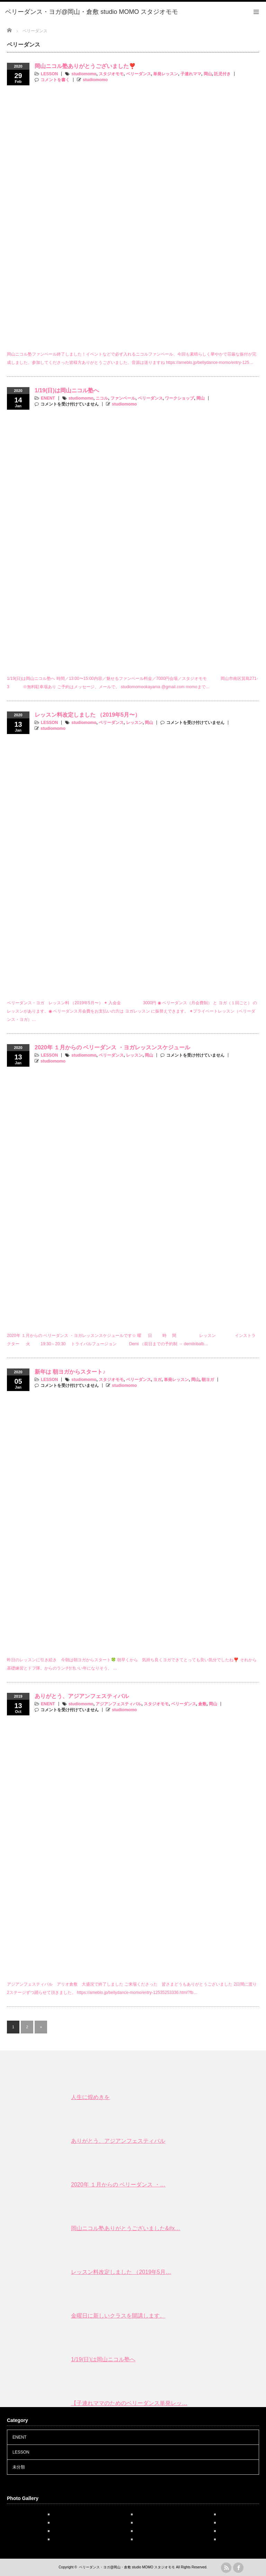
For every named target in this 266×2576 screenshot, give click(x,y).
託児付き (222, 73)
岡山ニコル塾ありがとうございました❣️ (85, 66)
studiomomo (83, 73)
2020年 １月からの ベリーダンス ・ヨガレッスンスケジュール (112, 1047)
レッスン (134, 722)
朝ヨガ (208, 1379)
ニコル (102, 398)
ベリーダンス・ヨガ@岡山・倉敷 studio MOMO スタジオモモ (127, 2567)
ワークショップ (179, 398)
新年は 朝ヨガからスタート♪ (70, 1372)
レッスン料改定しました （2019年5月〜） (87, 715)
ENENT (48, 398)
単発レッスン (165, 73)
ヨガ (157, 1379)
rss (226, 2567)
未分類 (18, 2467)
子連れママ (190, 73)
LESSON (49, 73)
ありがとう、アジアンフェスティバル (82, 1696)
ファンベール (122, 398)
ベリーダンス (138, 73)
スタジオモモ (111, 73)
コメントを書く (55, 79)
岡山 (208, 73)
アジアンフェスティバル (118, 1703)
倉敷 (202, 1703)
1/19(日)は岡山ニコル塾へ (67, 390)
